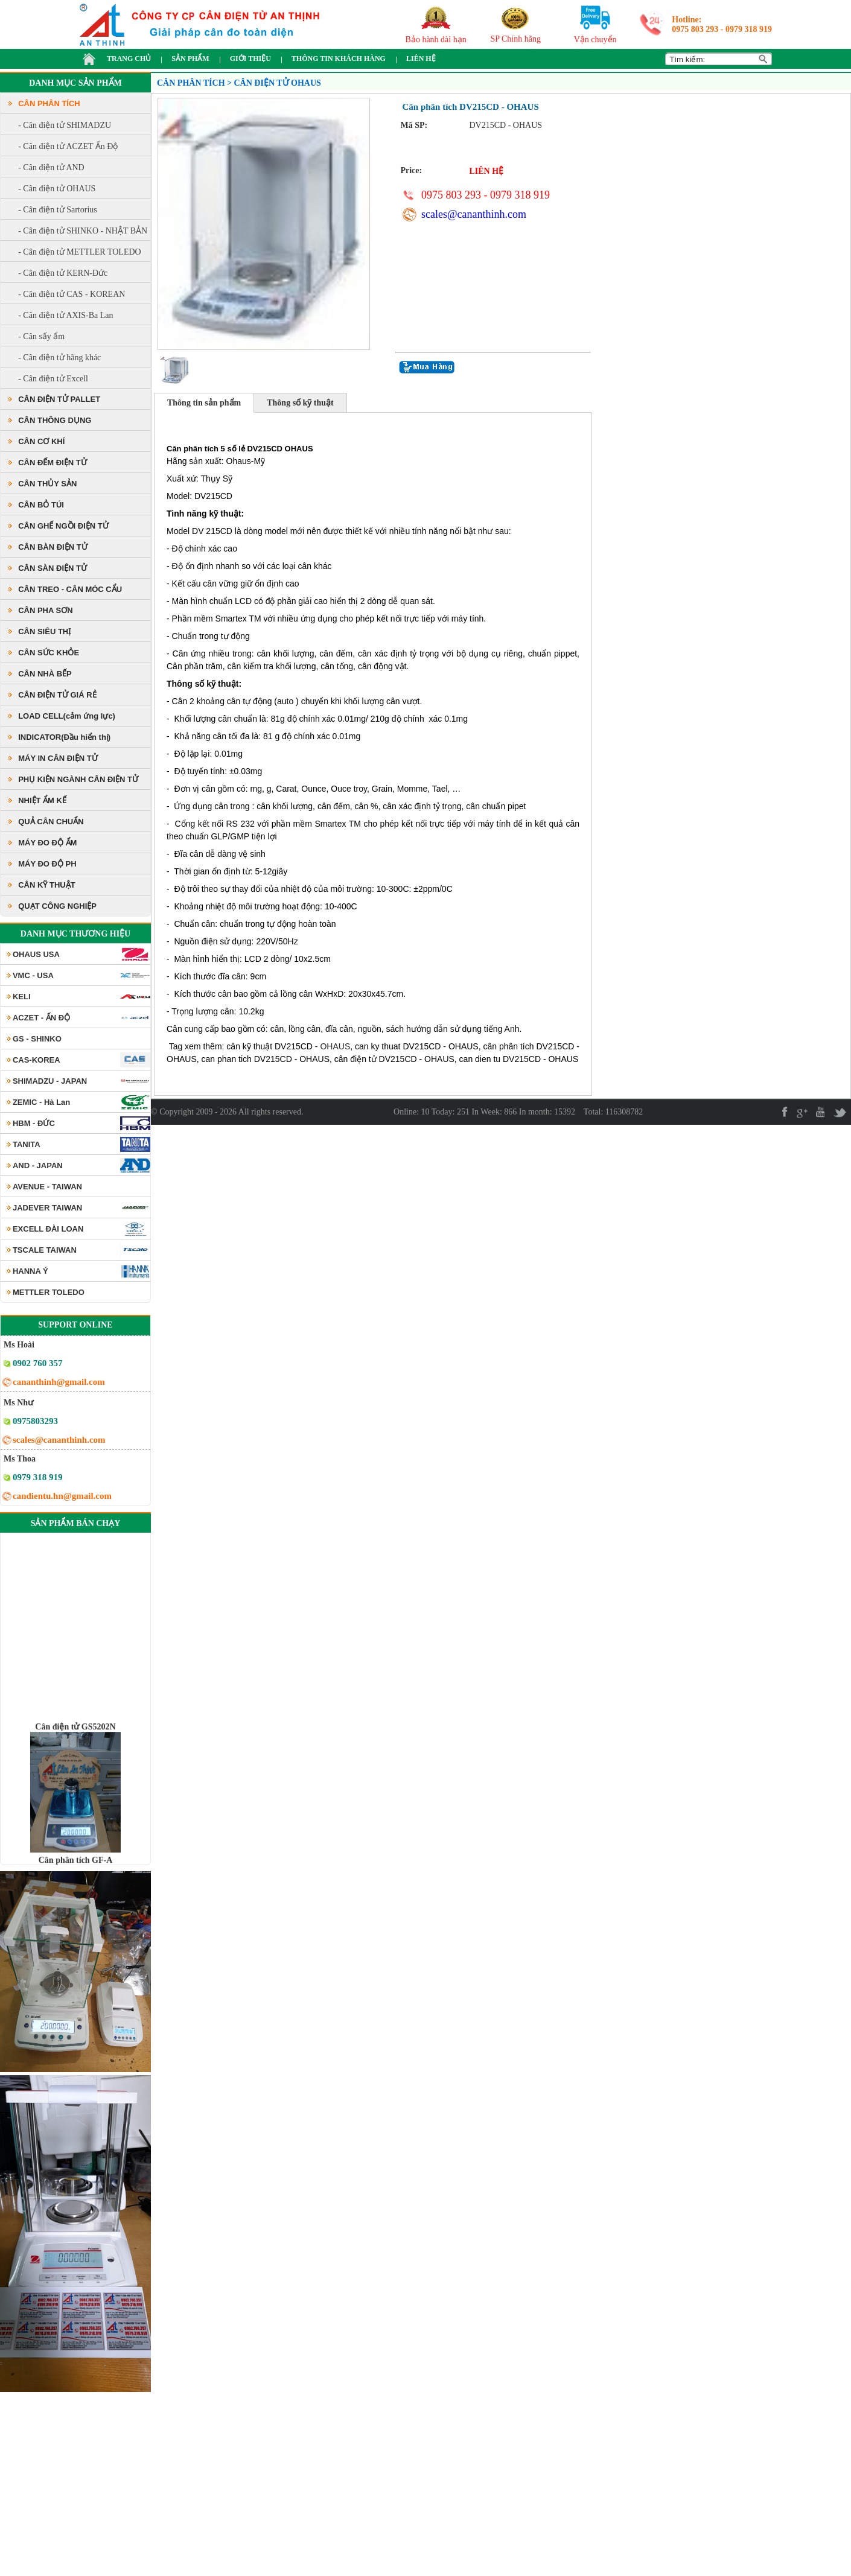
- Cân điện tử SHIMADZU (64, 125)
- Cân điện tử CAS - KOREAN (71, 294)
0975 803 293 (695, 29)
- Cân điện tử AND (51, 167)
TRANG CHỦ (129, 58)
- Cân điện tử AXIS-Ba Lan (65, 315)
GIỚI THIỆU (250, 58)
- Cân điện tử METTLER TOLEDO (79, 251)
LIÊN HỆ (421, 58)
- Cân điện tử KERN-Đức (62, 273)
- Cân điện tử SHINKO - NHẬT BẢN (82, 230)
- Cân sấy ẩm (41, 336)
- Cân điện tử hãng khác (59, 357)
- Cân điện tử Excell (53, 378)
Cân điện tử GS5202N (75, 1743)
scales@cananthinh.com (473, 214)
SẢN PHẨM (190, 58)
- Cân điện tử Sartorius (57, 209)
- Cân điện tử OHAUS (56, 188)
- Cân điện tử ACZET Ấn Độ (68, 146)
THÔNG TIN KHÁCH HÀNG (339, 58)
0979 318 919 (748, 29)
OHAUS (335, 1046)
